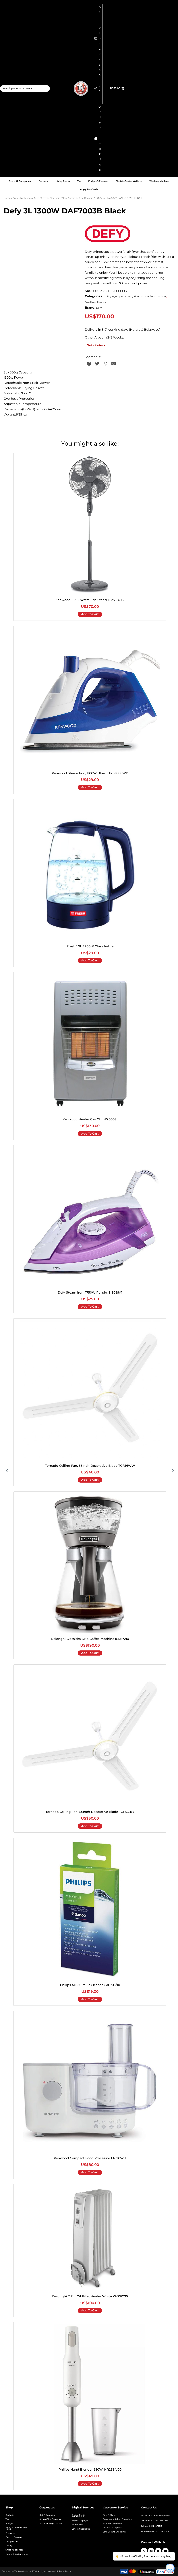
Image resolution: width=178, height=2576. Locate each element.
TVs (7, 2519)
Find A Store (109, 2515)
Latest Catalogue (81, 2529)
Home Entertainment (16, 2554)
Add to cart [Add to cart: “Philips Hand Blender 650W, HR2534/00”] (90, 2483)
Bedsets (9, 2515)
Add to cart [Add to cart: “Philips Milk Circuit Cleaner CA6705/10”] (90, 1999)
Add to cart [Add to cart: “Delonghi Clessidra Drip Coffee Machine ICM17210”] (90, 1653)
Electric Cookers (13, 2537)
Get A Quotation (47, 2515)
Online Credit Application (79, 2516)
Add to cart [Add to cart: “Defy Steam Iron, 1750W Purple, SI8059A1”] (90, 1306)
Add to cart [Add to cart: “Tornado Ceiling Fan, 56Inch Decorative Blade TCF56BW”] (90, 1826)
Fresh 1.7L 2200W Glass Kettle (90, 946)
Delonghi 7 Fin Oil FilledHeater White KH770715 (90, 2296)
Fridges (9, 2523)
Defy (99, 307)
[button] (89, 364)
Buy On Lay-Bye (80, 2520)
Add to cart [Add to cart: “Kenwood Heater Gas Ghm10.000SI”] (90, 1133)
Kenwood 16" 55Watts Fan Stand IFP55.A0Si (90, 600)
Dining (8, 2545)
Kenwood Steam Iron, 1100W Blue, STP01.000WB (90, 773)
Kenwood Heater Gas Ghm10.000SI (90, 1119)
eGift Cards (78, 2525)
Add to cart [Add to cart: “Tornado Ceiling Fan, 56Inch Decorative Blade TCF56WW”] (90, 1479)
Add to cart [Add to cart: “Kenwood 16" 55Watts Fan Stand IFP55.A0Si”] (90, 614)
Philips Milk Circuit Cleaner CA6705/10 (90, 1985)
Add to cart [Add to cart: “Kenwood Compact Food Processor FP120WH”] (90, 2172)
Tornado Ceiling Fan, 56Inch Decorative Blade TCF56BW (90, 1812)
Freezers (10, 2533)
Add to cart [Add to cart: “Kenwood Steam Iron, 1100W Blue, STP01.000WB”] (90, 787)
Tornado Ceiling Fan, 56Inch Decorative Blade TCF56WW (90, 1465)
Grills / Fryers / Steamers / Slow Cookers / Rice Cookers (63, 198)
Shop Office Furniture (50, 2519)
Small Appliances (22, 198)
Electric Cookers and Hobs (16, 2528)
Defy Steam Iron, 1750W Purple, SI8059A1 (90, 1292)
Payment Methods (112, 2523)
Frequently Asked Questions (117, 2519)
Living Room (11, 2541)
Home (7, 198)
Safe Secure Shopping (114, 2532)
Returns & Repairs (112, 2527)
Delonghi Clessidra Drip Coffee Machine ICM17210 (90, 1639)
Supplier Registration (50, 2523)
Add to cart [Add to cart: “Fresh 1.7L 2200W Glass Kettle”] (90, 960)
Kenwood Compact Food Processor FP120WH (90, 2158)
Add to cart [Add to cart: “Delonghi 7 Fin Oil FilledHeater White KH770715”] (90, 2310)
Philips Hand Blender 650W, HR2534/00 (90, 2469)
